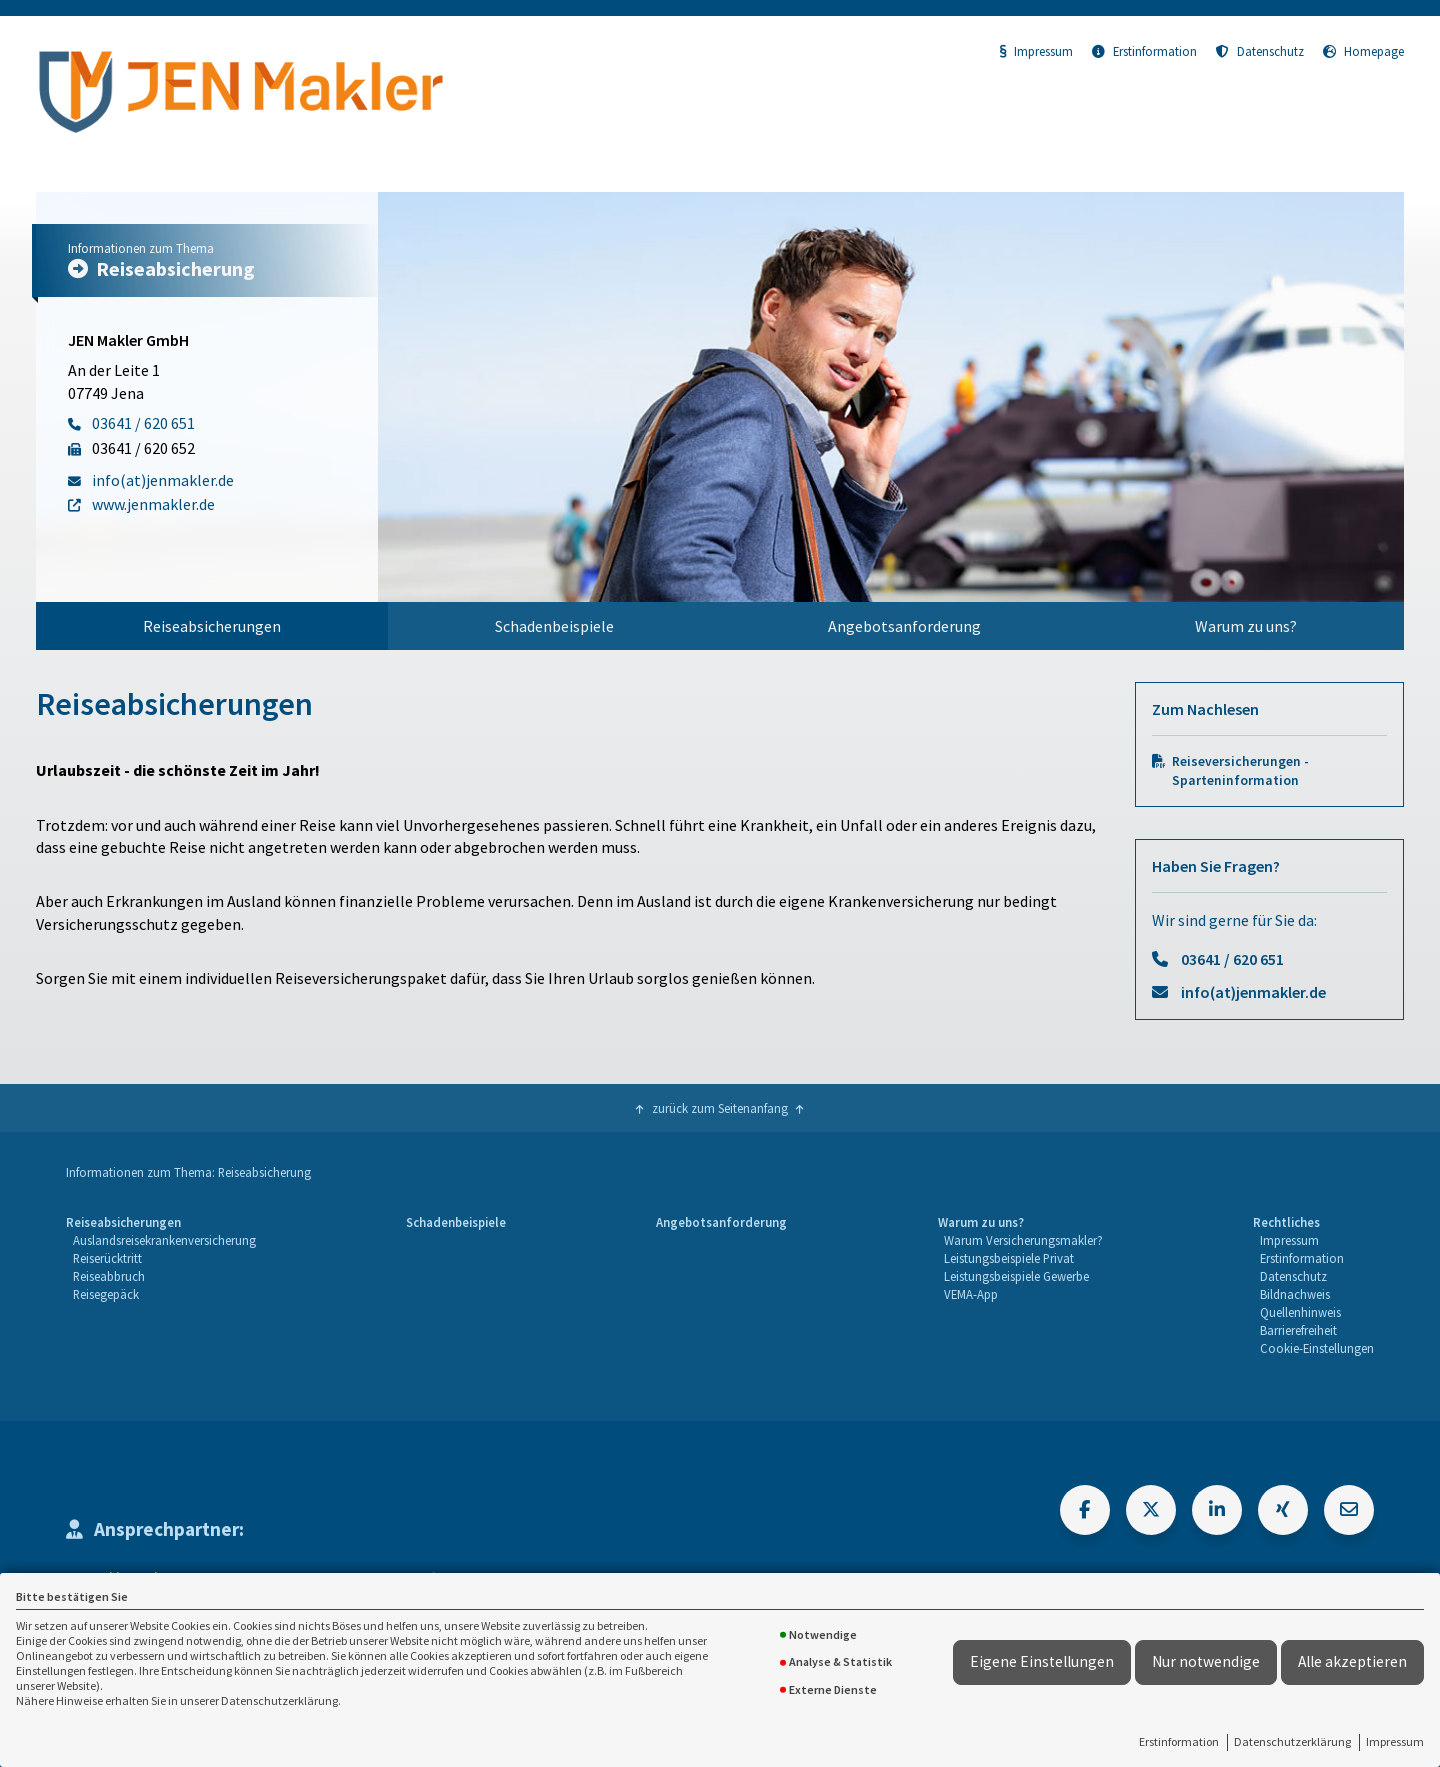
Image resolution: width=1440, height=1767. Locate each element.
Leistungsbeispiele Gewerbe (1016, 1276)
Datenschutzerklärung (1292, 1741)
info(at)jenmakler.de (1253, 992)
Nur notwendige (1206, 1661)
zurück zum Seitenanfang (720, 1108)
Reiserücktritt (107, 1258)
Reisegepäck (106, 1294)
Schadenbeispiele (554, 626)
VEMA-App (971, 1294)
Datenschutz (1260, 51)
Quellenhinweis (1300, 1312)
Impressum (1395, 1741)
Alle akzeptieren (1352, 1661)
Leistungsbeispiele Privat (1009, 1258)
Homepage (1363, 51)
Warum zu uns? (1246, 626)
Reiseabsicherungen (212, 626)
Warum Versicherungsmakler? (1023, 1240)
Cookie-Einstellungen (1317, 1348)
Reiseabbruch (109, 1276)
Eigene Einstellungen (1042, 1661)
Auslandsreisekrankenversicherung (164, 1240)
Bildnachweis (1295, 1294)
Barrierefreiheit (1298, 1330)
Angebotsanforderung (904, 626)
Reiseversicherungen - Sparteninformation (1240, 771)
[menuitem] (212, 626)
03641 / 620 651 (1232, 959)
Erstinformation (1179, 1741)
